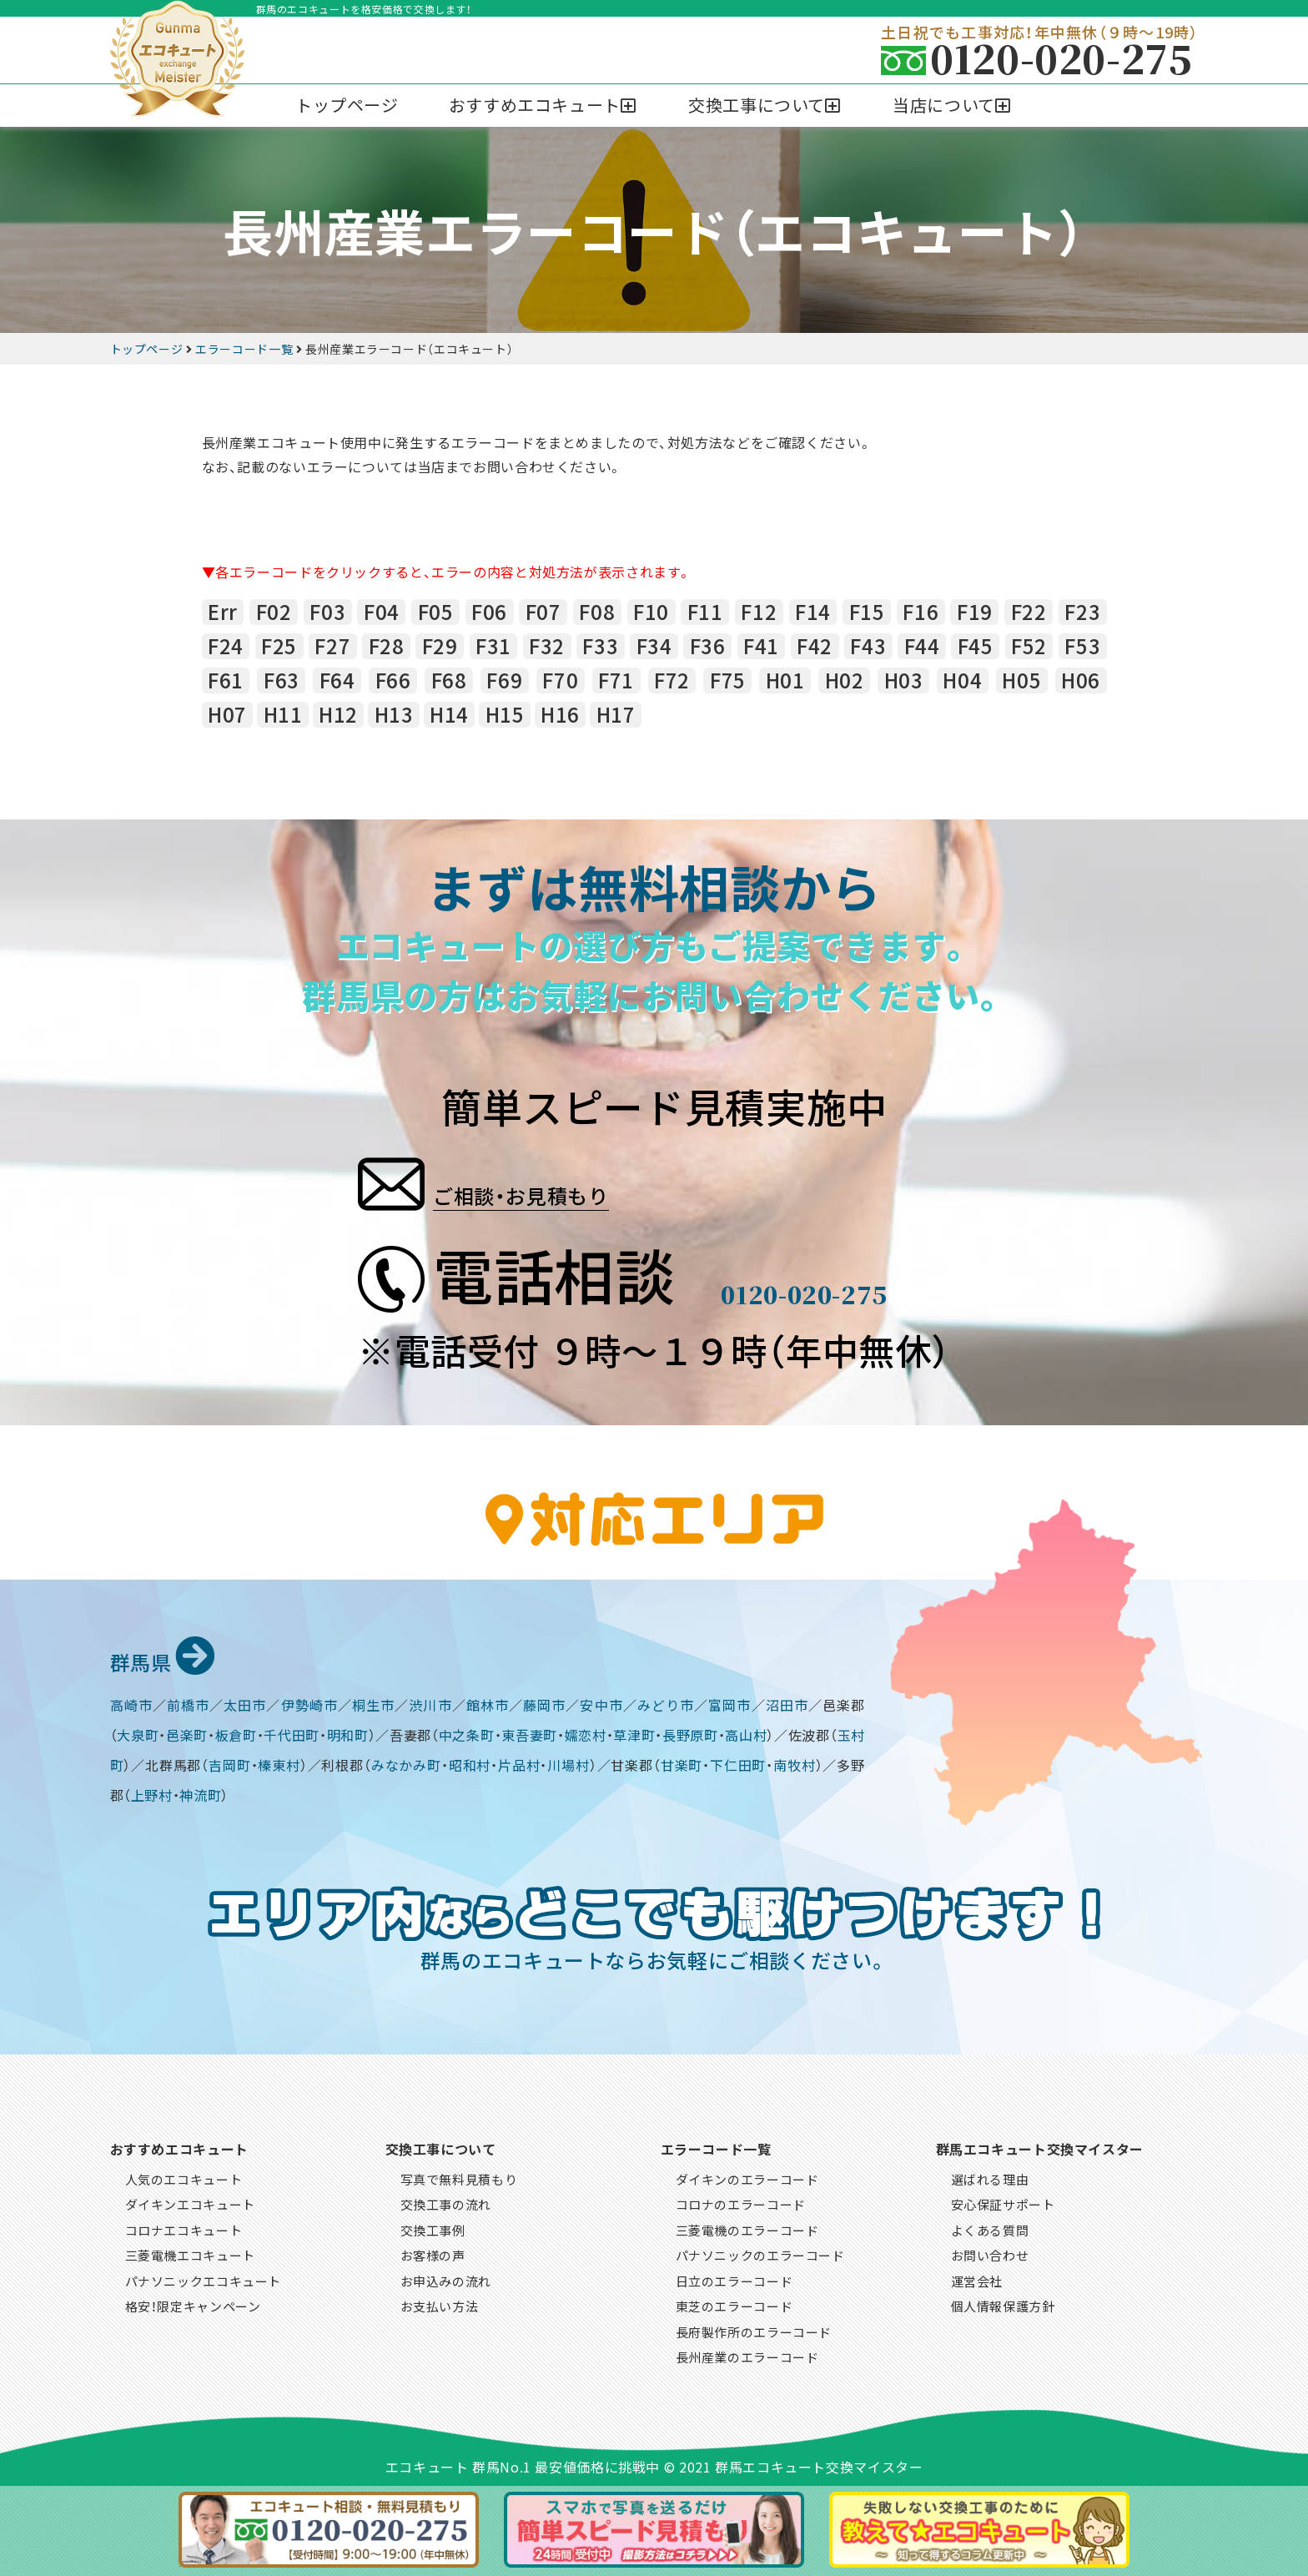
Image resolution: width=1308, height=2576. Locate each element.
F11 (705, 612)
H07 (227, 715)
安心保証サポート (1003, 2202)
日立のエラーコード (734, 2278)
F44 (922, 646)
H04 (962, 680)
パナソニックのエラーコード (760, 2252)
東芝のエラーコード (734, 2303)
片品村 (519, 1762)
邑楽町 (187, 1732)
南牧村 (794, 1762)
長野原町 (690, 1732)
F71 (616, 680)
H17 (616, 715)
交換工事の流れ (445, 2202)
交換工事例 (432, 2227)
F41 (761, 646)
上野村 (152, 1792)
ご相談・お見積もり (576, 1178)
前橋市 (188, 1702)
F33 (600, 646)
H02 (844, 680)
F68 (449, 680)
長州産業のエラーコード (747, 2354)
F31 (493, 646)
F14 (813, 612)
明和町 (348, 1732)
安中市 (601, 1702)
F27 (332, 646)
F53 (1082, 646)
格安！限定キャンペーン (193, 2303)
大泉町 (137, 1732)
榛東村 (278, 1762)
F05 (436, 612)
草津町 (634, 1732)
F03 (327, 612)
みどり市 (665, 1702)
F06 (489, 612)
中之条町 (467, 1732)
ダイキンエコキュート (190, 2202)
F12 (759, 612)
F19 (975, 612)
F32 (547, 646)
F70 (560, 680)
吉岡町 (229, 1762)
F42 (815, 646)
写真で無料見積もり (459, 2176)
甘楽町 (681, 1762)
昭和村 (469, 1762)
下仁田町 (738, 1762)
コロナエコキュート (184, 2227)
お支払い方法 (439, 2303)
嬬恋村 (585, 1732)
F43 (868, 646)
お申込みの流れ (445, 2278)
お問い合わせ (990, 2252)
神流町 (200, 1792)
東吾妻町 (529, 1732)
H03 (903, 680)
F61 (226, 680)
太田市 (245, 1702)
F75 (728, 680)
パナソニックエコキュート (203, 2278)
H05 (1021, 680)
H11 (283, 715)
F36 (708, 646)
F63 (281, 680)
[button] (543, 105)
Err (223, 612)
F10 (651, 612)
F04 (382, 612)
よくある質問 (990, 2227)
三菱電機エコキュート (190, 2252)
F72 (672, 680)
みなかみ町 (406, 1762)
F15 (867, 612)
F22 (1029, 612)
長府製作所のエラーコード (754, 2329)
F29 (440, 646)
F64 (337, 680)
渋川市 (430, 1702)
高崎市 (131, 1702)
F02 (274, 612)
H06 (1080, 680)
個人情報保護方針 (1003, 2303)
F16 (920, 612)
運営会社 (977, 2278)
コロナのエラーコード (741, 2202)
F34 (654, 646)
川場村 (568, 1762)
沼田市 (787, 1702)
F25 (279, 646)
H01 (785, 680)
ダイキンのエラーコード (747, 2176)
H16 (560, 715)
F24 (226, 646)
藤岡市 (544, 1702)
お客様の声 (432, 2252)
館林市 (487, 1702)
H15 (505, 715)
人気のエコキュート (184, 2176)
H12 (338, 715)
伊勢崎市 (309, 1702)
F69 (504, 680)
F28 (387, 646)
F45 (976, 646)
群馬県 (171, 1657)
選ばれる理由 (990, 2176)
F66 (393, 680)
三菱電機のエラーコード (747, 2227)
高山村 (746, 1732)
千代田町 (291, 1732)
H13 (394, 715)
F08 (597, 612)
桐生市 (373, 1702)
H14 (449, 715)
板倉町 (236, 1732)
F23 (1082, 612)
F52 (1029, 646)
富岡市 (729, 1702)
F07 (543, 612)
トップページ (347, 105)
